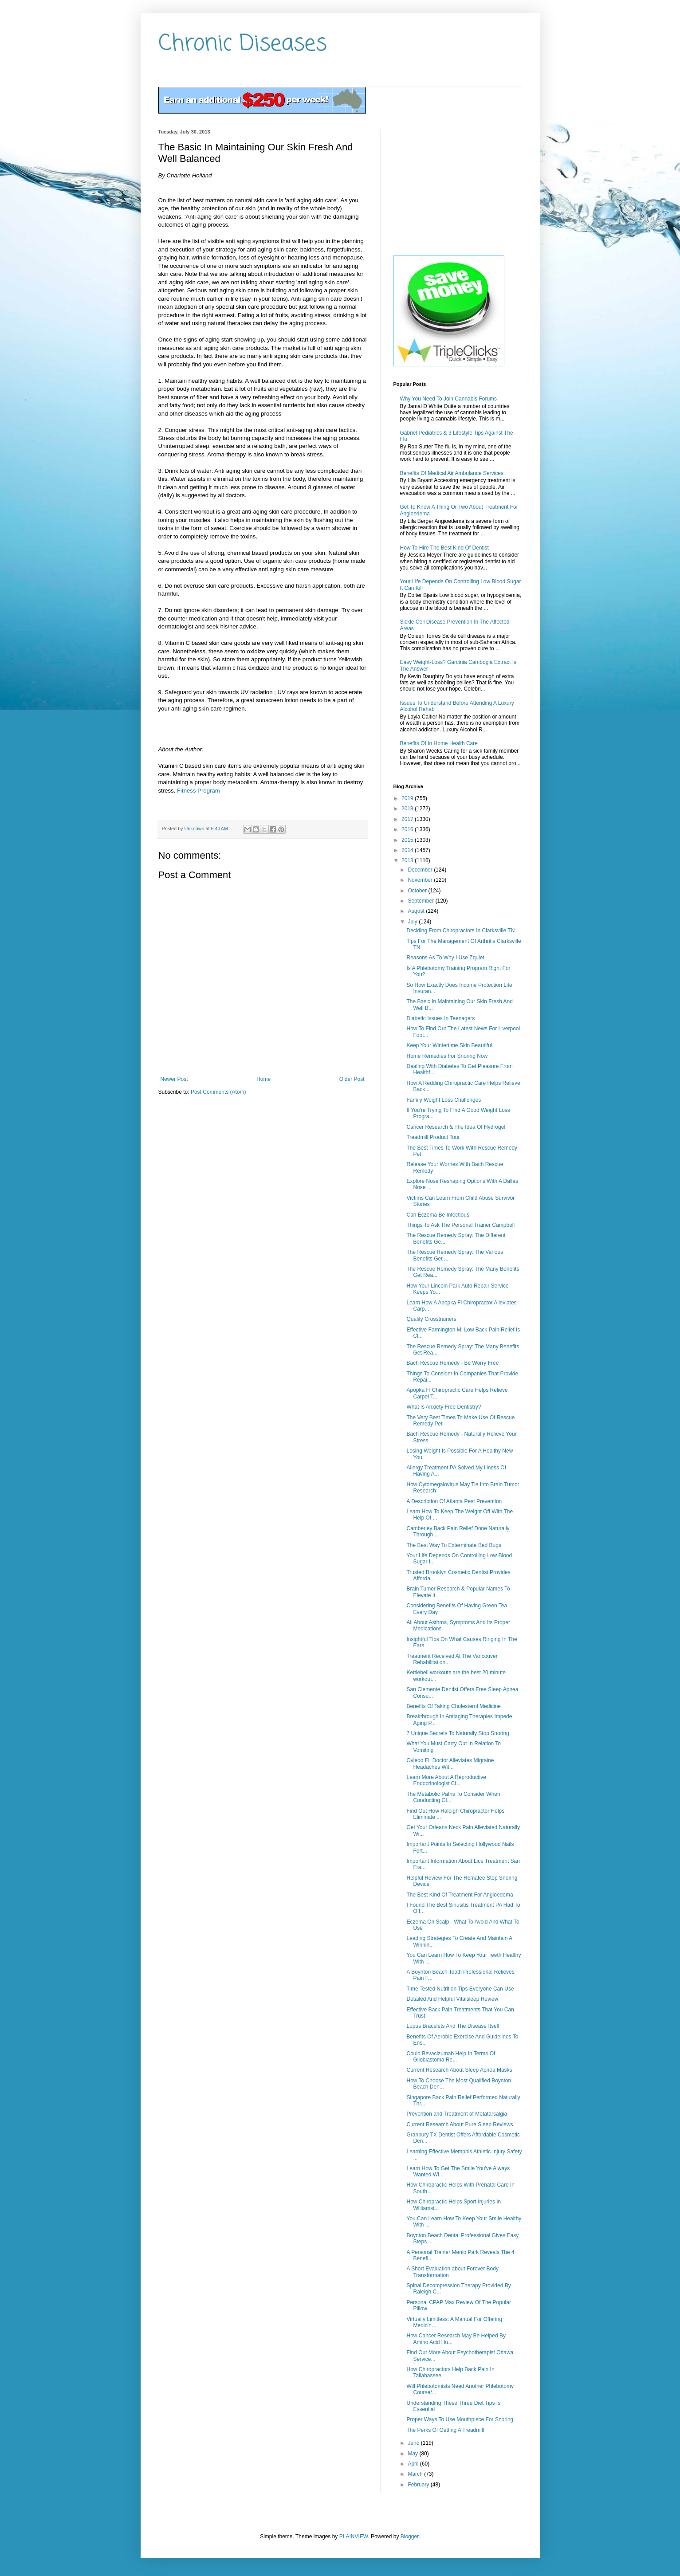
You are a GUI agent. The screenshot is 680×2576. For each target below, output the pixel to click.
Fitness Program (198, 790)
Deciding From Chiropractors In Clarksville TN (460, 930)
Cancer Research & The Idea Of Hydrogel (455, 1127)
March (416, 2474)
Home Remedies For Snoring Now (446, 1056)
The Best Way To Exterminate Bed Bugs (453, 1545)
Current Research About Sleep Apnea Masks (459, 2070)
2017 (408, 819)
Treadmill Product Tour (433, 1137)
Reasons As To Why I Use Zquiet (445, 957)
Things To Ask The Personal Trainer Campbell (460, 1225)
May (413, 2453)
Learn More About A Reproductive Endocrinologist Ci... (446, 1780)
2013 (408, 860)
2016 (408, 829)
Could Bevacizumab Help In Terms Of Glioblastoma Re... (450, 2056)
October (418, 890)
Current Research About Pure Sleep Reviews (459, 2124)
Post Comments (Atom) (218, 1092)
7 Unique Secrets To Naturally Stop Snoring (457, 1733)
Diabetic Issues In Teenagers (440, 1018)
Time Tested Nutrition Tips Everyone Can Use (460, 1989)
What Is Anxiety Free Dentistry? (443, 1407)
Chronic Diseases (242, 44)
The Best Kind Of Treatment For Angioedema (459, 1895)
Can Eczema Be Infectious (437, 1215)
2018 (408, 808)
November (421, 880)
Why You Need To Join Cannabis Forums (448, 399)
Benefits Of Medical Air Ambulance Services (451, 473)
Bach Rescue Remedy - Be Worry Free (452, 1363)
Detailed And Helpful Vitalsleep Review (452, 1999)
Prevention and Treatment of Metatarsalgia (456, 2114)
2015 (408, 840)
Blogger (410, 2536)
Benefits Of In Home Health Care (439, 743)
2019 (408, 798)
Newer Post (174, 1079)
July (413, 922)
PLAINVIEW (353, 2536)
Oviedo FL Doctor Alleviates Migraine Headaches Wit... (450, 1763)
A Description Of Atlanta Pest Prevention (454, 1501)
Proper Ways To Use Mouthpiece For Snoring (459, 2419)
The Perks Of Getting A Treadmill (445, 2430)
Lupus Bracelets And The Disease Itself (452, 2026)
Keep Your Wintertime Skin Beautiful (449, 1045)
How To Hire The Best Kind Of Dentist (444, 548)
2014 (408, 850)
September (421, 901)
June (414, 2443)
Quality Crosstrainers (431, 1319)
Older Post (352, 1079)
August (417, 911)
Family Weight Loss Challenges (443, 1100)
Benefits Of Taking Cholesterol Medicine (453, 1706)
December (421, 870)
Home (263, 1079)
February (419, 2485)
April (414, 2464)
